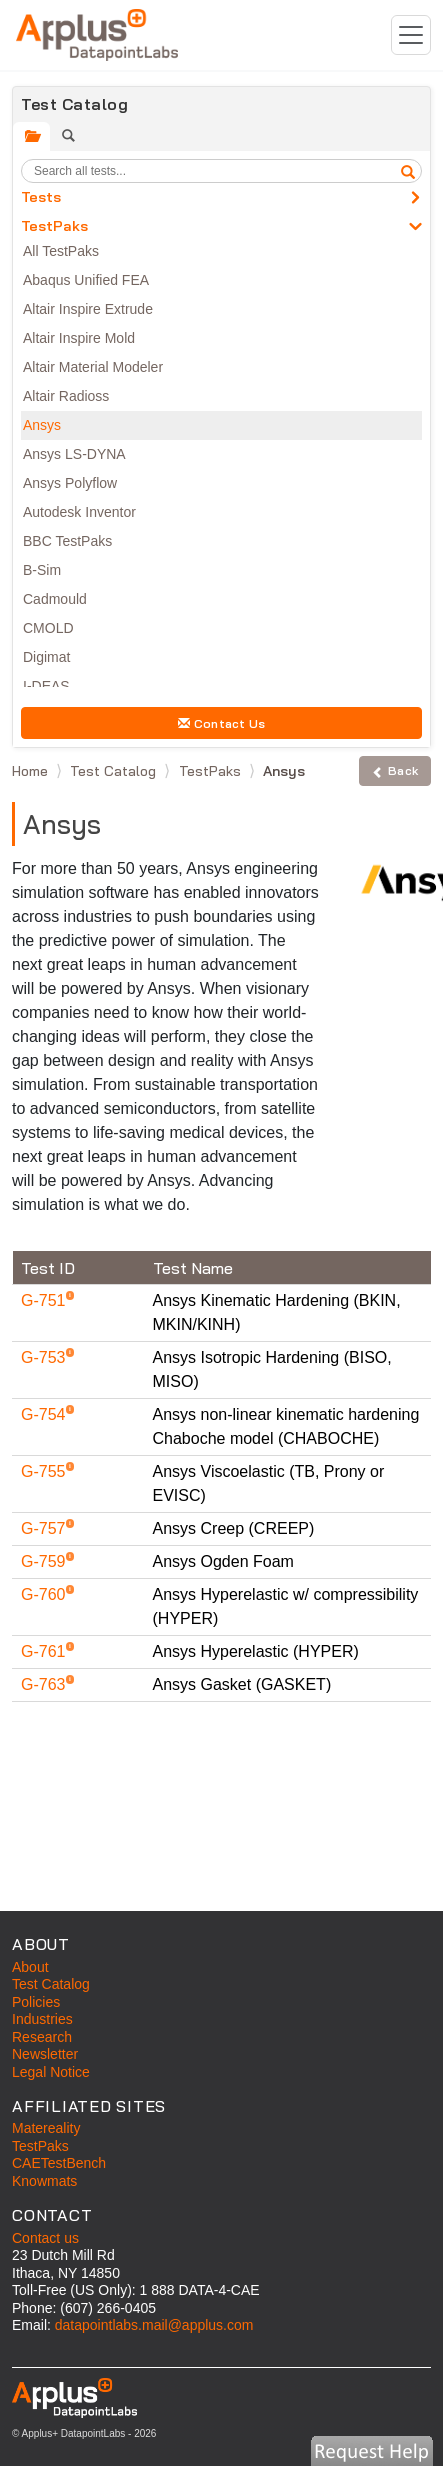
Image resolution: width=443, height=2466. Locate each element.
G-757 (45, 1528)
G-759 (45, 1561)
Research (42, 2037)
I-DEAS (46, 686)
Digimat (46, 657)
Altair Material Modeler (93, 367)
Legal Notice (51, 2072)
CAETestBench (59, 2163)
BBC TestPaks (67, 541)
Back (395, 770)
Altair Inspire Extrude (88, 309)
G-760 (45, 1594)
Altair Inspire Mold (79, 338)
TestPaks (54, 226)
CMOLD (48, 628)
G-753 (45, 1357)
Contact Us (222, 723)
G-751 (45, 1300)
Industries (42, 2019)
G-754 (45, 1414)
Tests (41, 197)
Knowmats (44, 2181)
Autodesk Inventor (79, 512)
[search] (408, 171)
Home (32, 771)
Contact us (45, 2238)
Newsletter (45, 2054)
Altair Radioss (66, 396)
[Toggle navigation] (411, 35)
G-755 (45, 1471)
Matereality (46, 2128)
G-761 (45, 1651)
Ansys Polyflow (70, 483)
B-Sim (42, 570)
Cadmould (55, 599)
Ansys (42, 425)
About (30, 1967)
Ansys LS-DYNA (74, 454)
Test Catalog (115, 771)
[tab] (31, 136)
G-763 (45, 1684)
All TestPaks (61, 251)
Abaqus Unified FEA (86, 280)
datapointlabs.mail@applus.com (154, 2325)
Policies (36, 2002)
